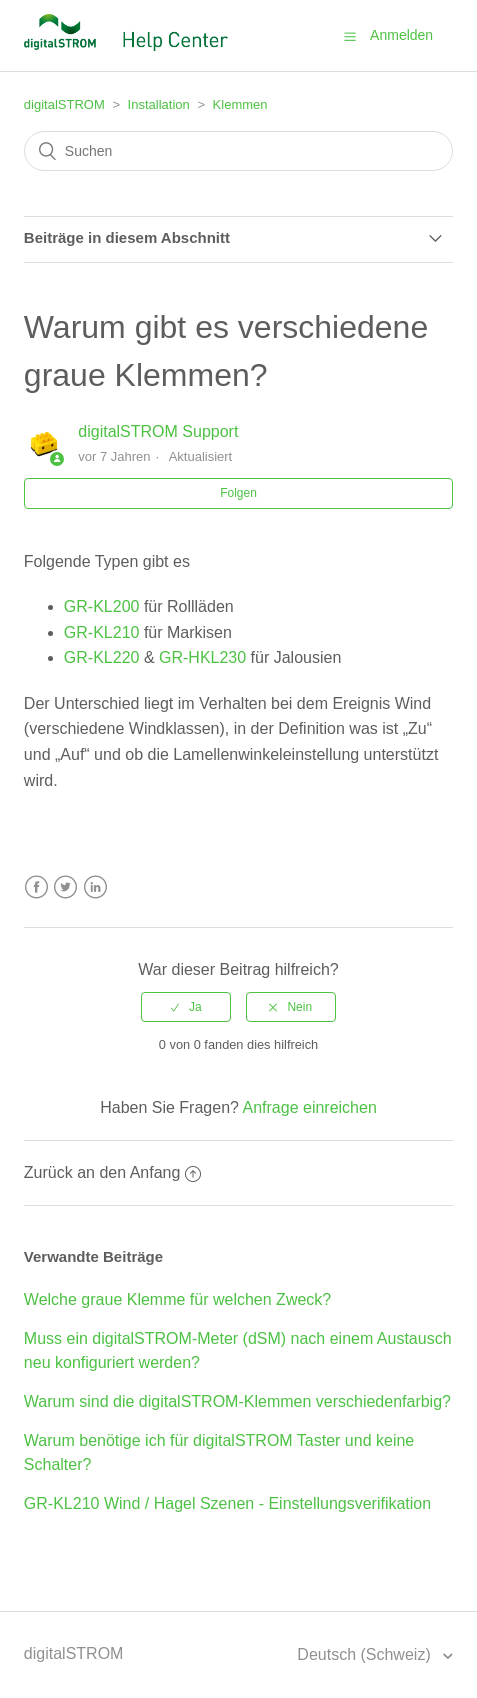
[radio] (186, 1007)
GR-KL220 (102, 657)
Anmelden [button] (401, 35)
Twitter (65, 887)
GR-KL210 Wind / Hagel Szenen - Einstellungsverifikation (227, 1503)
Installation (159, 104)
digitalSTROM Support (158, 431)
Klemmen (240, 104)
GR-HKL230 (202, 657)
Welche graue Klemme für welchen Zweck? (177, 1299)
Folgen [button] (238, 493)
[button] (350, 36)
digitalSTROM (64, 104)
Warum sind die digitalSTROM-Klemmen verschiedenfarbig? (237, 1401)
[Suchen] (238, 151)
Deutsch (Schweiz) (366, 1654)
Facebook (36, 887)
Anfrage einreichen (310, 1107)
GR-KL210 (102, 632)
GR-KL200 (102, 606)
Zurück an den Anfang (113, 1172)
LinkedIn (95, 887)
